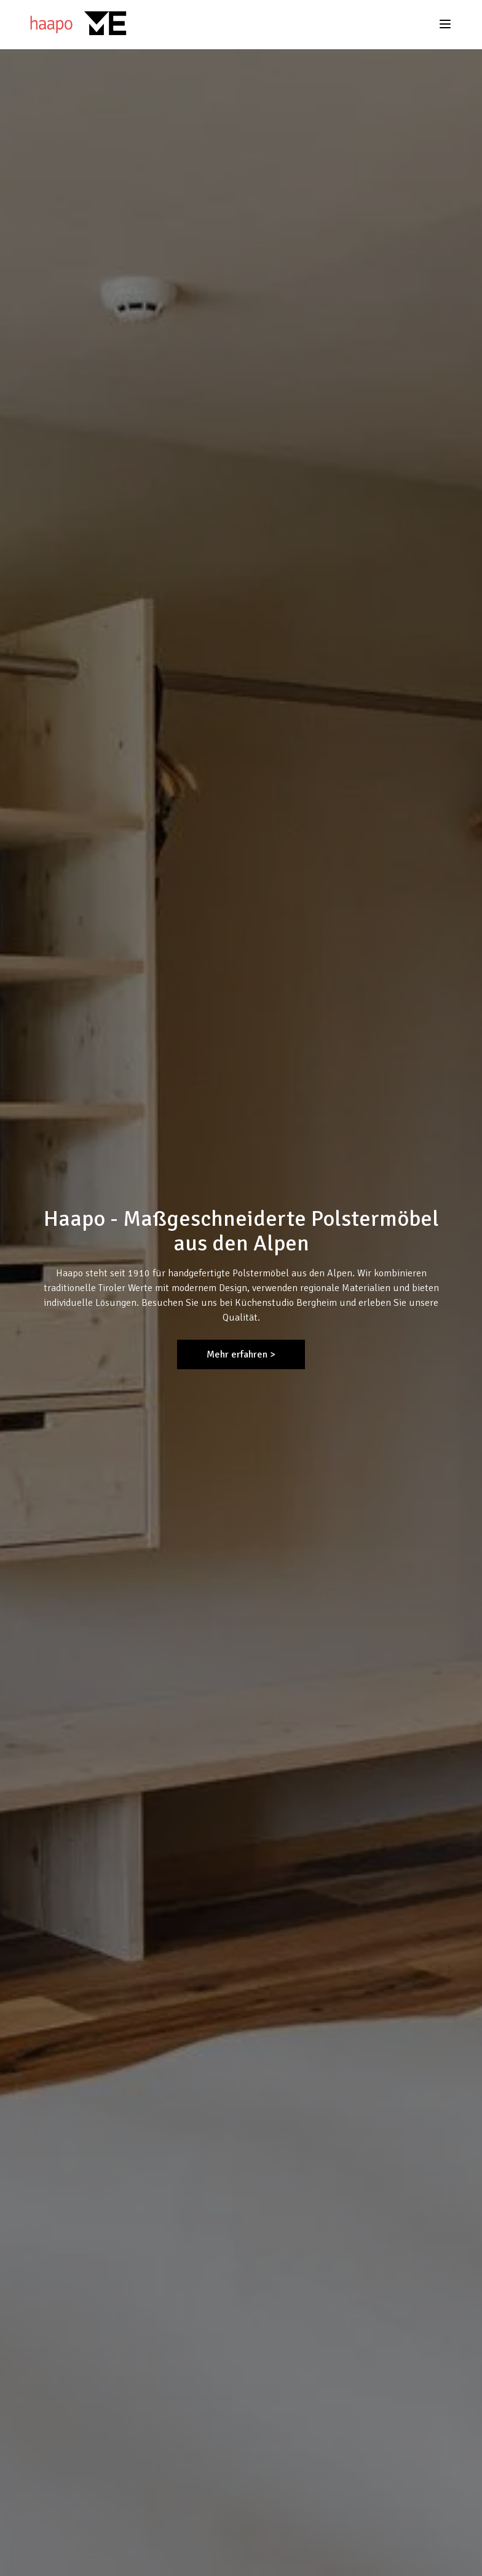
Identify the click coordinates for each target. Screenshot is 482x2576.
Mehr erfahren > (241, 1354)
